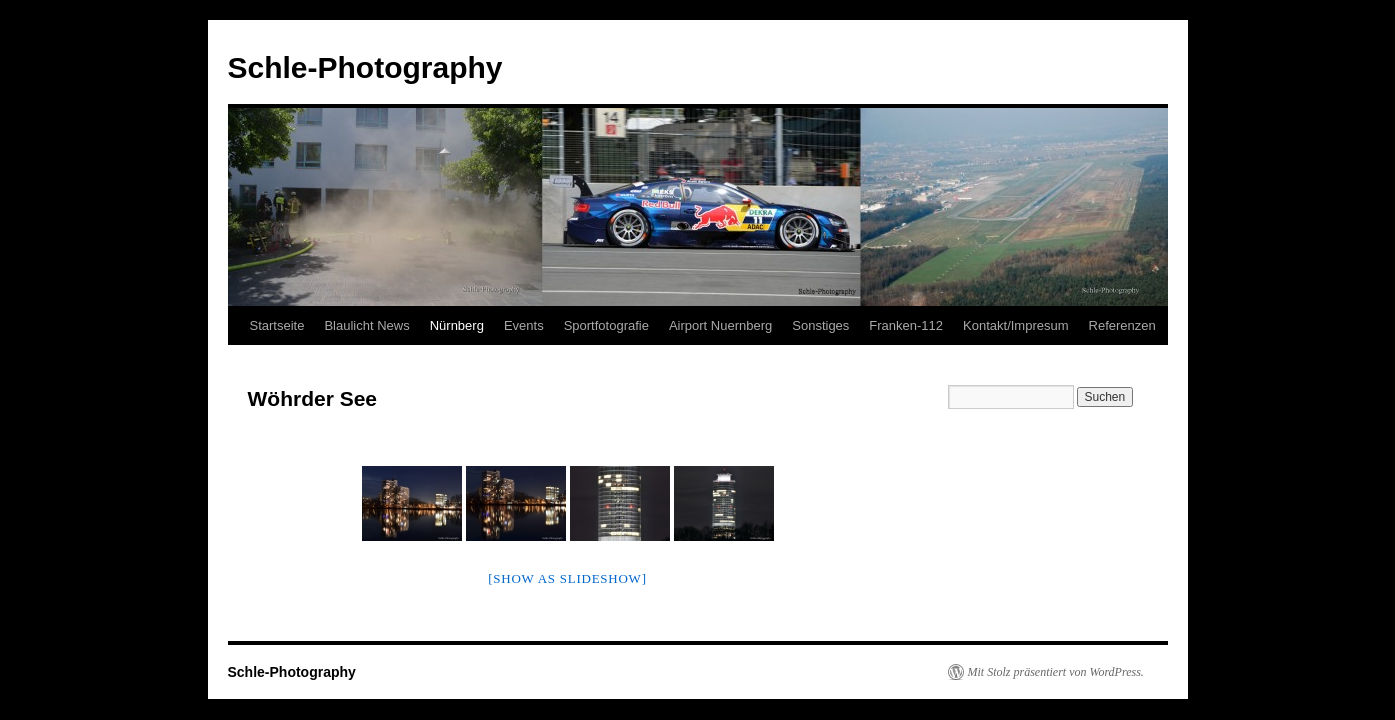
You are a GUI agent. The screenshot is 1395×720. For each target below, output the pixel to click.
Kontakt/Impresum (1016, 325)
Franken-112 (906, 325)
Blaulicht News (366, 325)
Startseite (277, 325)
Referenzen (1122, 325)
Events (524, 325)
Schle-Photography (365, 67)
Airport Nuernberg (720, 325)
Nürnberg (457, 325)
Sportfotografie (606, 325)
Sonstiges (820, 325)
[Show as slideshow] (567, 578)
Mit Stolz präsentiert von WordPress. (1056, 672)
